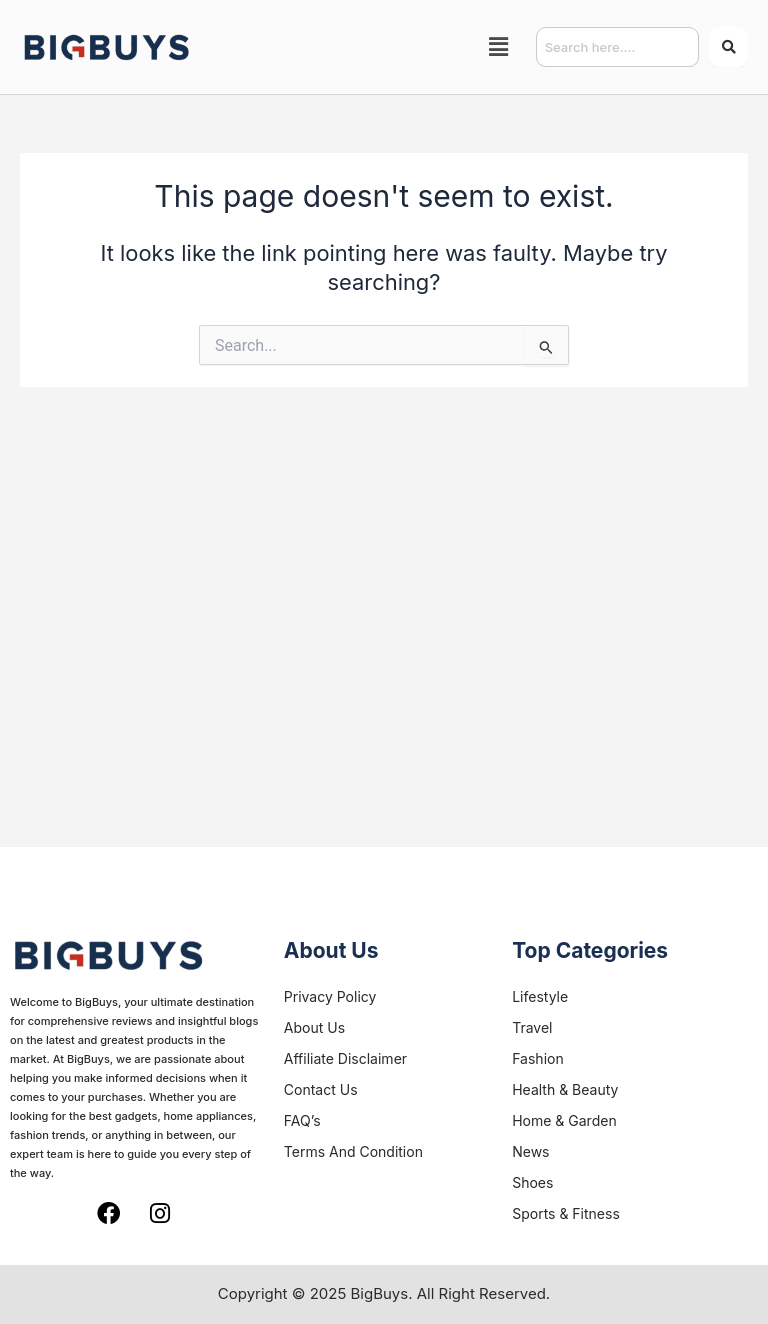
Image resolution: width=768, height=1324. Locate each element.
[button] (499, 46)
